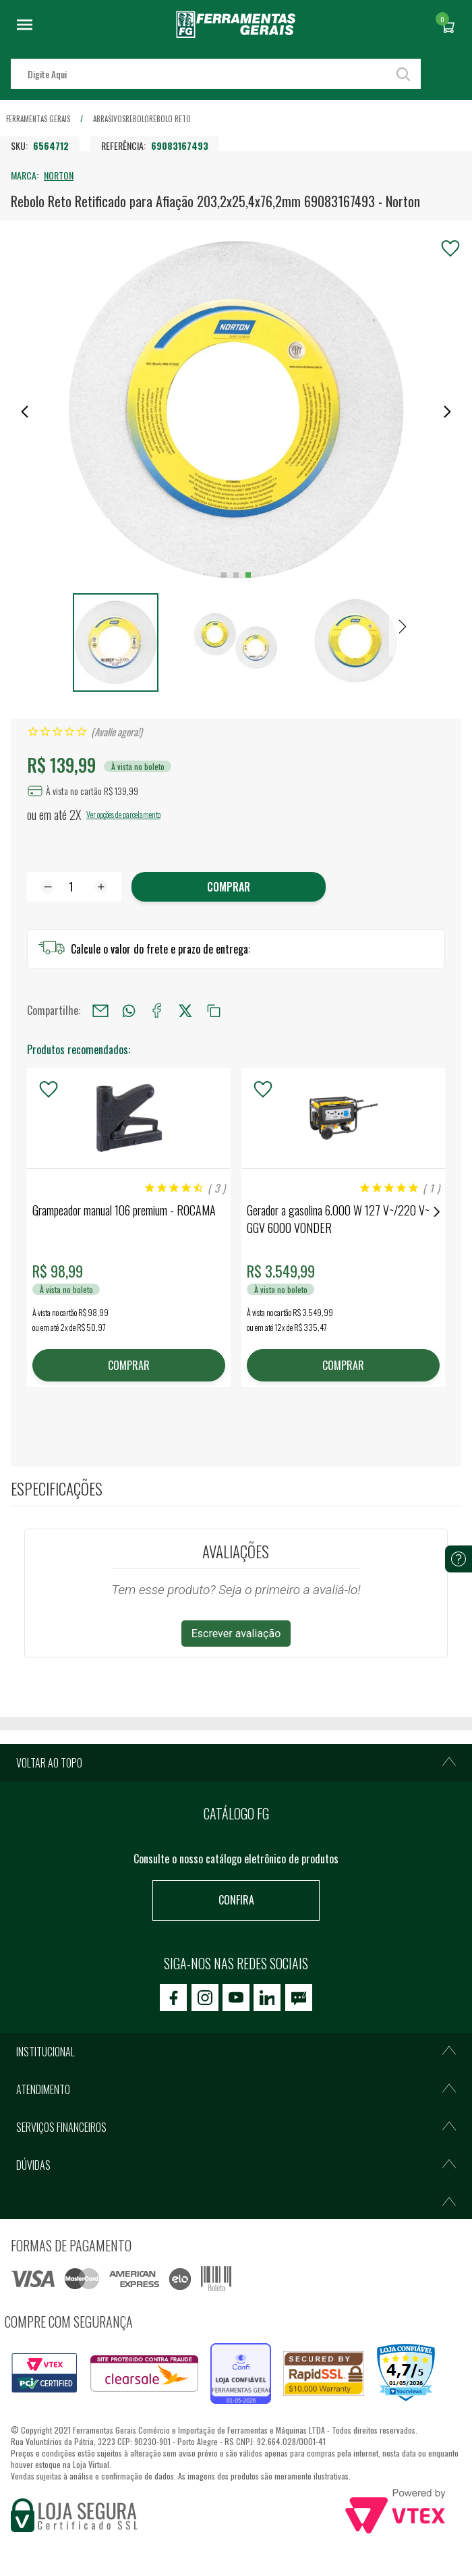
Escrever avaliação (236, 1633)
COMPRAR (129, 1365)
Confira (236, 1900)
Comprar (228, 887)
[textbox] (216, 74)
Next (437, 1212)
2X (75, 814)
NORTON (58, 175)
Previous (35, 1212)
